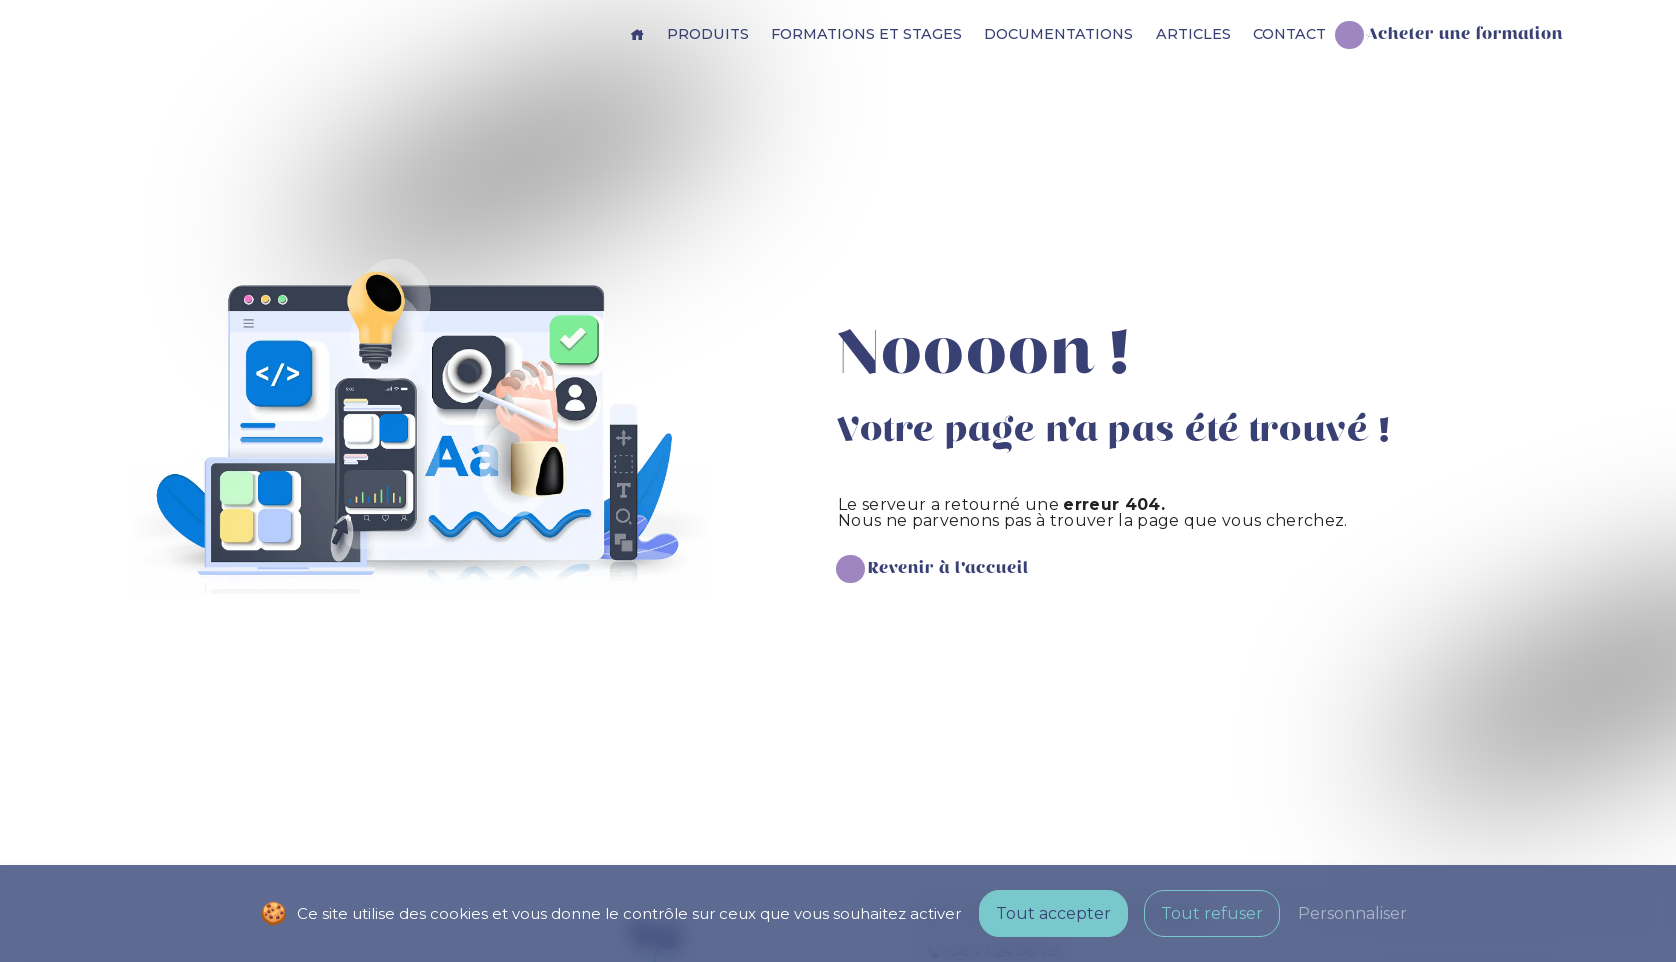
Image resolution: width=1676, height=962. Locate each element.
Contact (1289, 34)
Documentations (1058, 34)
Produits (708, 34)
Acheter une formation (1465, 34)
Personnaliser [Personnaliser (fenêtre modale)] (1352, 913)
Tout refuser (1212, 913)
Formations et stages (866, 34)
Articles (1193, 34)
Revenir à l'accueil (948, 568)
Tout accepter (1053, 913)
